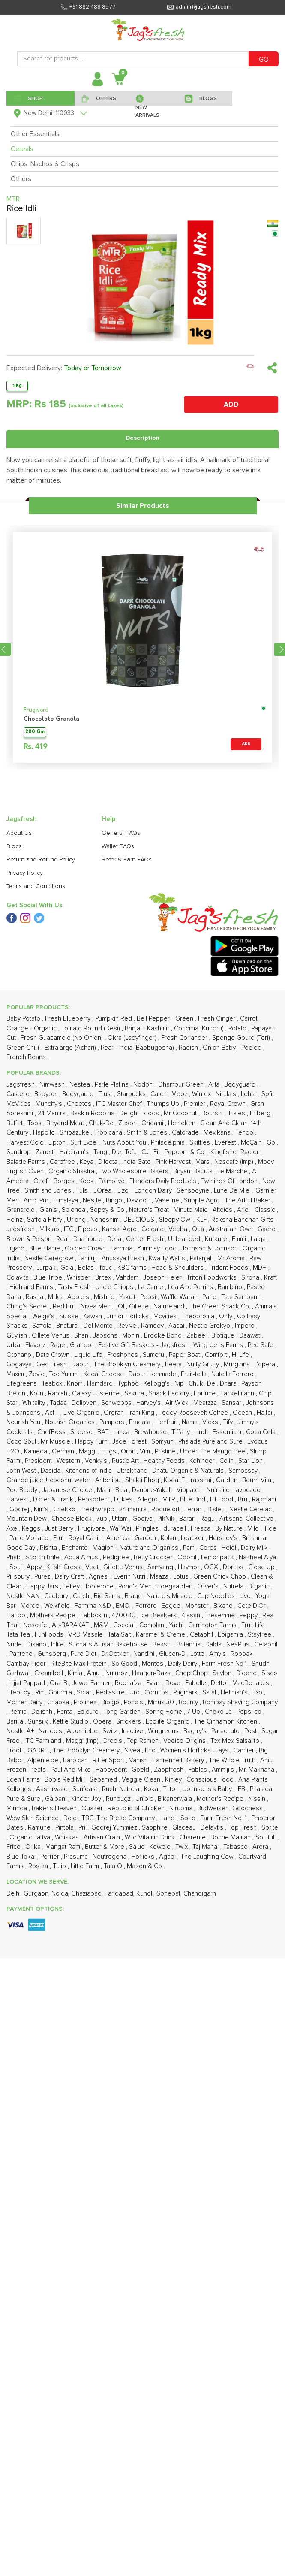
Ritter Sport (109, 1552)
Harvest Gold (25, 934)
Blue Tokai (21, 1648)
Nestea (80, 876)
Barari (188, 1310)
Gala (67, 1059)
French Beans (27, 849)
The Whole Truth (233, 1552)
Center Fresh (145, 1030)
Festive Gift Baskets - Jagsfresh (144, 1136)
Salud (138, 1638)
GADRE (38, 1542)
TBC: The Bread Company (118, 1610)
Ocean (243, 1204)
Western (69, 1252)
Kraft (270, 1069)
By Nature (229, 1320)
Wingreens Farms (219, 1136)
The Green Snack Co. (220, 1098)
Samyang (161, 1359)
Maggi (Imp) (83, 1532)
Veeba (178, 1021)
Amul (94, 1465)
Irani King (142, 1204)
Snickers (129, 1513)
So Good (125, 1455)
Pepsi (149, 1088)
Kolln (37, 1185)
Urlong (77, 1011)
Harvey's (149, 1194)
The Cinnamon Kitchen (226, 1513)
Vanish (139, 1552)
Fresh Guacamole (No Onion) (63, 829)
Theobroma (198, 1108)
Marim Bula (113, 1281)
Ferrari (194, 1301)
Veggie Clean (142, 1571)
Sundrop (19, 943)
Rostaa (39, 1658)
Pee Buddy (22, 1281)
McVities (19, 895)
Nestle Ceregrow (49, 1050)
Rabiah (58, 1185)
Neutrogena (110, 1648)
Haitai (265, 1204)
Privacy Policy (24, 716)
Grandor (82, 1136)
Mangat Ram (63, 1638)
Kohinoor (202, 1252)
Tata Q (114, 1658)
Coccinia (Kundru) (199, 820)
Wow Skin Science (33, 1610)
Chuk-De (102, 915)
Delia (115, 1030)
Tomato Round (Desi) (91, 820)
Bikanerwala (176, 1590)
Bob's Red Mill (66, 1571)
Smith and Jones (48, 982)
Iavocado (248, 1281)
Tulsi (83, 982)
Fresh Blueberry (68, 810)
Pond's (134, 1494)
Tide (270, 1320)
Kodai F (175, 1271)
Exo (258, 1484)
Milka (56, 1088)
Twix (182, 1638)
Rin (40, 1484)
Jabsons (106, 1127)
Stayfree (260, 1426)
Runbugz (119, 1590)
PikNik (166, 1310)
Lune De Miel (233, 982)
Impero (245, 1117)
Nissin (257, 1590)
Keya (87, 953)
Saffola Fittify (45, 1011)
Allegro (148, 1291)
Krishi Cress (64, 1359)
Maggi (88, 1243)
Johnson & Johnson (210, 1040)
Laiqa (259, 1030)
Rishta (49, 1339)
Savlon (223, 1465)
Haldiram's (75, 943)
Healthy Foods (165, 1252)
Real (63, 1030)
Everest (226, 934)
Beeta (174, 1156)
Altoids (223, 1001)
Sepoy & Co (108, 1001)
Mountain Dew (27, 1310)
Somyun (163, 1233)
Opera (103, 1513)
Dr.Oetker (115, 1445)
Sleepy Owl (176, 1011)
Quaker (93, 1600)
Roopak (243, 1445)
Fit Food (222, 1291)
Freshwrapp (98, 1301)
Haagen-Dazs (152, 1465)
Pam (189, 1339)
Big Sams (108, 1387)
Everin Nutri (130, 1368)
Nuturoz (117, 1465)
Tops (35, 915)
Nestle (93, 992)
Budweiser (213, 1600)
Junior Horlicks (128, 1108)
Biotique (223, 1127)
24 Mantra (52, 905)
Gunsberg (52, 1445)
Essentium (228, 1223)
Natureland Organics (150, 1339)
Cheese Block (72, 1310)
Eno (151, 1542)
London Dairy (154, 982)
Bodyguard (240, 876)
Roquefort (166, 1301)
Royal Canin (86, 1329)
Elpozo (88, 1021)
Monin (131, 1127)
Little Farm (86, 1658)
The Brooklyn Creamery (127, 1156)
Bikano (223, 1397)
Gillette (139, 1098)
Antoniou (108, 1271)
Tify (228, 1214)
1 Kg (17, 385)
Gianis (49, 1001)
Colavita (18, 1069)
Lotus (181, 1368)
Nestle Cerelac (251, 1301)
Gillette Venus (123, 1359)
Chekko (65, 1301)
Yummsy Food (157, 1040)
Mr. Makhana (257, 1561)
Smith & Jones (148, 924)
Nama (190, 1214)
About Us (19, 676)
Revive (127, 1117)
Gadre (267, 1021)
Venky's (97, 1252)
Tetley (72, 1378)
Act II (52, 1204)
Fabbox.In (94, 1407)
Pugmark (186, 1484)
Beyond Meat (66, 915)
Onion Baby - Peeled (233, 839)
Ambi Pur (37, 992)
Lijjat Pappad (28, 1474)
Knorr (75, 1175)
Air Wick (177, 1194)
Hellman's (235, 1484)
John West (22, 1262)
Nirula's (227, 885)
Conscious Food (210, 1571)
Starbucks (132, 885)
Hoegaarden (175, 1378)
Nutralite (219, 1281)
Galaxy (82, 1185)
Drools (113, 1532)
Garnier (244, 1542)
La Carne (151, 1078)
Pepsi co (250, 1503)
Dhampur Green (182, 876)
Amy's (218, 1445)
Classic (266, 1001)
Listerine (108, 1185)
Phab (14, 1349)
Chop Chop (192, 1465)
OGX (212, 1359)
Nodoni (144, 876)
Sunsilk (39, 1513)
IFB (242, 1580)
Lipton (57, 934)
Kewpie (161, 1638)
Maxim (16, 1166)
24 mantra (133, 1301)
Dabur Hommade (153, 1166)
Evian (154, 1474)
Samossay (243, 1262)
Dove (173, 1474)
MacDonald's (251, 1474)
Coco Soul (22, 1233)
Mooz (180, 885)
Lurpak (46, 1059)
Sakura (135, 1185)
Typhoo (129, 1175)
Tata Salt (120, 1426)
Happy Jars (43, 1378)
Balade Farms (26, 953)
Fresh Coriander (185, 829)
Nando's (51, 1522)
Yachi (177, 1416)
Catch (159, 885)
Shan (82, 1127)
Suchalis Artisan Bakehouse (109, 1436)
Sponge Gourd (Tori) (242, 829)
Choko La (219, 1503)
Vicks (211, 1214)
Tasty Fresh (75, 1078)
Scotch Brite (43, 1349)
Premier (195, 895)
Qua (199, 1021)
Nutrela (234, 1378)
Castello (18, 885)
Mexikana (218, 924)
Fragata (140, 1214)
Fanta (65, 1503)
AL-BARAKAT (71, 1416)
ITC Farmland (43, 1532)
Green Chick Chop (220, 1368)
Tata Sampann (241, 1088)
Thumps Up (164, 895)
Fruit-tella (194, 1166)
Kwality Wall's (168, 1050)
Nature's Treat (150, 1001)
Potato (238, 820)
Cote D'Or (252, 1397)
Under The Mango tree (213, 1243)
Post (251, 1522)
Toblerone (99, 1378)
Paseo (257, 1078)
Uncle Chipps (115, 1078)
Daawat (250, 1127)
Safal (210, 1484)
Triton (171, 1580)
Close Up (262, 1359)
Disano (37, 1436)
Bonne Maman (231, 1629)
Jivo (246, 1387)
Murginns (238, 1156)
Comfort (217, 1146)
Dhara (229, 1175)
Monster (197, 1397)
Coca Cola (261, 1223)
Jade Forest (130, 1233)
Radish (189, 839)
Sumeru (154, 1146)
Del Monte (99, 1117)
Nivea (133, 1542)
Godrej (20, 1301)
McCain (252, 934)
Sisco (269, 1465)
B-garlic (259, 1378)
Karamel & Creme (161, 1426)
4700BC (124, 1407)
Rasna (35, 1088)
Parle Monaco (29, 1329)
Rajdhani (264, 1291)
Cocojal (124, 1416)
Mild (254, 1320)
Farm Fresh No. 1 (224, 1610)
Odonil (187, 1349)
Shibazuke (75, 924)
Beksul (163, 1436)
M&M (102, 1416)
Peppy (249, 1407)
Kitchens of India (89, 1262)
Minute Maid (192, 1001)
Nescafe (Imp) (234, 953)
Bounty (189, 1494)
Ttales (237, 905)
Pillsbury (18, 1368)
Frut (59, 1329)
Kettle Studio (71, 1513)
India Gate (137, 953)
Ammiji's (224, 1561)
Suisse (69, 1108)
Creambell (49, 1465)
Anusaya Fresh (124, 1050)
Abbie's (79, 1088)
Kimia (76, 1465)
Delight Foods (140, 905)
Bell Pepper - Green (166, 810)
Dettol (220, 1474)
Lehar (249, 885)
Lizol (124, 982)
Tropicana (109, 924)
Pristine (166, 1243)
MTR (169, 1291)
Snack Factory (170, 1185)
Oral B (59, 1474)
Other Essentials (35, 133)
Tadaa (59, 1194)
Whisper (79, 1069)
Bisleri (216, 1301)
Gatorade (186, 924)
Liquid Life (89, 1146)
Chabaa (59, 1494)
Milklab (50, 1021)
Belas (87, 1059)
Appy (35, 1359)
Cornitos (157, 1484)
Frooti (15, 1542)
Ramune (40, 1619)
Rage (58, 1136)
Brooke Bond (163, 1127)
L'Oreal (103, 982)
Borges (65, 972)
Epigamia (231, 1426)
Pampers (112, 1214)
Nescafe (36, 1416)
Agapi (168, 1648)
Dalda (214, 1436)
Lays (223, 1542)
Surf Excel (84, 934)
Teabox (53, 1175)
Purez (43, 1368)
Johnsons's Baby (208, 1580)
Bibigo (111, 1494)
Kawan (93, 1108)
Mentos (153, 1455)
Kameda (36, 1243)
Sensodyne (194, 982)
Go (272, 934)
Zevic (37, 1166)
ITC (69, 1021)
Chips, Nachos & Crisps (45, 163)
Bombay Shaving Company (240, 1494)
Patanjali (202, 1050)
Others (21, 178)
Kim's (42, 1301)
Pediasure (111, 1484)
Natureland (169, 1098)
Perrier (50, 1648)
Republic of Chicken (137, 1600)
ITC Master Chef (120, 895)
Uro (135, 1484)
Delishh (42, 1503)
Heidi (230, 1339)
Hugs (109, 1243)
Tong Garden (122, 1503)
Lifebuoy (19, 1484)
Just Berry (60, 1320)
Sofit (268, 885)
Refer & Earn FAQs (127, 703)
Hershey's (224, 1329)
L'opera (266, 1156)
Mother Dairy (25, 1494)
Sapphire (155, 1619)
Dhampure (88, 1030)
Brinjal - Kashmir (148, 820)
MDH (260, 1059)
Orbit (129, 1243)
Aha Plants (254, 1571)
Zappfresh (169, 1561)
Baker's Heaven (55, 1600)
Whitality (34, 1194)
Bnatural (68, 1117)
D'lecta (108, 953)
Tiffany (181, 1223)
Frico (14, 1638)
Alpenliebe (83, 1522)
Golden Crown (86, 1040)
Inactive (133, 1522)
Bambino (231, 1078)
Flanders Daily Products (163, 972)
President (39, 1252)
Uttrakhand (133, 1262)
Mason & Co (145, 1658)
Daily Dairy (183, 1455)
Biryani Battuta (193, 963)
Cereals (22, 148)
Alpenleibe (43, 1552)
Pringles (148, 1320)
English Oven (25, 963)
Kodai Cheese (105, 1166)
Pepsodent (94, 1291)
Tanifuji (88, 1050)
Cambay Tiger (27, 1455)
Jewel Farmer (92, 1474)
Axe (12, 1320)
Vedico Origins (185, 1532)
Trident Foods (229, 1059)
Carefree (63, 953)
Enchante (76, 1339)
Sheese (82, 1223)
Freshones (123, 1146)
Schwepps (117, 1194)
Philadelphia (168, 934)
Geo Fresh (52, 1156)
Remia (18, 1503)
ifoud (106, 1059)
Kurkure (217, 1030)
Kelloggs (19, 1580)
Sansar (232, 1194)
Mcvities (165, 1108)
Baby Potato (24, 810)
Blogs (14, 690)
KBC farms (132, 1059)
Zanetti (46, 943)
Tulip (60, 1658)
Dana (14, 1088)
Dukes (124, 1291)
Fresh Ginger (217, 810)
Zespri (128, 915)
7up (102, 1310)
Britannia (189, 1436)
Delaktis (213, 1619)
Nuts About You (125, 934)
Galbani (56, 1590)
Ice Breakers (159, 1407)
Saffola (42, 1117)
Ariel (244, 1001)
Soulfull (266, 1629)
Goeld (141, 1561)
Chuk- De (203, 1175)
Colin (227, 1252)
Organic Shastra (72, 963)
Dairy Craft (70, 1368)
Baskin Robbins (93, 905)
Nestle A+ (21, 1522)
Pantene (21, 1445)
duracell (175, 1320)
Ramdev (153, 1117)
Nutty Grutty (203, 1156)
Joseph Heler (163, 1069)
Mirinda (17, 1600)
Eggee (172, 1397)
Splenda (74, 1001)
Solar (85, 1484)
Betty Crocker (154, 1349)
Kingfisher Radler (235, 943)
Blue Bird (193, 1291)
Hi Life (241, 1146)
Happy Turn (92, 1233)
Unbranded (185, 1030)
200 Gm (35, 567)
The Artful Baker (248, 992)
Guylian (17, 1127)
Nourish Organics (70, 1214)
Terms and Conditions (35, 730)
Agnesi (100, 1368)
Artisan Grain (103, 1629)
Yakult (128, 1088)
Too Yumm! (65, 1166)
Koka (152, 1580)
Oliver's (208, 1378)
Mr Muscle (56, 1233)
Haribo (16, 1407)
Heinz (15, 1011)
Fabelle (196, 1474)
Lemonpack (218, 1349)
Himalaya (66, 992)
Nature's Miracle (170, 1387)
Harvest (18, 1291)
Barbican (76, 1552)
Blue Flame (45, 1040)
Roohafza (129, 1474)
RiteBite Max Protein (79, 1455)
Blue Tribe (48, 1069)
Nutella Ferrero (233, 1166)
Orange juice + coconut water (49, 1271)
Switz (110, 1522)
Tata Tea (19, 1426)
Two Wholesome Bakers (134, 963)
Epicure (88, 1503)
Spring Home (164, 1503)
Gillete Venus (51, 1127)
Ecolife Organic (168, 1513)
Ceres (209, 1339)
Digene (247, 1465)
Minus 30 (162, 1494)
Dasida (51, 1262)
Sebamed (104, 1571)
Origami (153, 915)
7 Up (194, 1503)
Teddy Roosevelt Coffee (194, 1204)
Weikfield (58, 1397)
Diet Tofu (125, 943)
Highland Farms (32, 1078)
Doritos (234, 1359)
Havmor (189, 1359)
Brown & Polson (29, 1030)
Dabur (81, 1156)
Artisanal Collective (247, 1310)
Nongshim (105, 1011)
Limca (122, 1223)
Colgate (153, 1021)
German (64, 1243)
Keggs (32, 1320)
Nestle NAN (23, 1387)
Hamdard (100, 1175)
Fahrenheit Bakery (179, 1552)
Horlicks (143, 1648)
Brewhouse (151, 1223)
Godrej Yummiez (115, 1619)
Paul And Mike (72, 1561)
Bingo (115, 992)
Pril (83, 1619)
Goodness (248, 1600)
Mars (203, 953)
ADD (231, 404)
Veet (92, 1359)
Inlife (58, 1436)
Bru (243, 1291)
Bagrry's (195, 1522)
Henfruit (167, 1214)
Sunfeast (85, 1580)
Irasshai (201, 1271)
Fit (157, 943)
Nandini (144, 1445)
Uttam (120, 1310)
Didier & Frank (54, 1291)
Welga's (44, 1108)
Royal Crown (228, 895)
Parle (210, 1088)
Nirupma (181, 1600)
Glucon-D (173, 1445)
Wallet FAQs (118, 690)
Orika (33, 1638)
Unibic (145, 1590)
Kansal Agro (120, 1021)
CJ (145, 943)
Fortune (205, 1185)
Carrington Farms (213, 1416)
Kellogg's (157, 1175)
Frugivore (36, 546)
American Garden (132, 1329)
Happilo (45, 924)
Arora (261, 1638)
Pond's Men (135, 1378)
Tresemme (221, 1407)
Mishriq (105, 1088)
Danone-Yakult (153, 1281)
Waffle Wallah (180, 1088)
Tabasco (236, 1638)
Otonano (19, 1146)
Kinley (174, 1571)
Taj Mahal (206, 1638)
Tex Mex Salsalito (235, 1532)
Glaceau (185, 1619)
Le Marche (233, 963)
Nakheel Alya (257, 1349)
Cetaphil (202, 1426)
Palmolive (112, 972)
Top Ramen (143, 1532)
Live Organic (82, 1204)
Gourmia (61, 1484)
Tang (101, 943)
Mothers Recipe (53, 1407)
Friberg (261, 905)
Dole (70, 1610)
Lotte (198, 1445)
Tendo (245, 924)
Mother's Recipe (221, 1590)
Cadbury (57, 1387)
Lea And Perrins (191, 1078)
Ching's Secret (28, 1098)
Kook (87, 972)
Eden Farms (24, 1571)
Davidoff (139, 992)
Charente (193, 1629)
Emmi (240, 1030)
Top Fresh (243, 1619)
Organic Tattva (30, 1629)
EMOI (124, 1397)
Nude (15, 1436)
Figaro (16, 1040)
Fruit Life (254, 1416)
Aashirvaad (52, 1580)
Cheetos (80, 895)
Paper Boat (185, 1146)
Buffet (15, 915)
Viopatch (190, 1281)
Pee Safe (261, 1136)
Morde (31, 1397)
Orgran (115, 1204)
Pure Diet (84, 1445)
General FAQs (121, 676)
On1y (226, 1108)
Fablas (198, 1561)
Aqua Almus (82, 1349)
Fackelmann (238, 1185)
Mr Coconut (181, 905)
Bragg (134, 1387)
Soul (16, 1359)
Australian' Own (232, 1021)
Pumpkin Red (114, 810)
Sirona (251, 1069)
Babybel (46, 885)
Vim (146, 1243)
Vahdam (128, 1069)
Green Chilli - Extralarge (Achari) (52, 839)
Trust (106, 885)
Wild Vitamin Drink (151, 1629)
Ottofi (42, 972)
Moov (267, 953)
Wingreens (164, 1522)
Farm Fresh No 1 (225, 1455)
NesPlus (238, 1436)
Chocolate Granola (51, 555)
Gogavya (19, 1156)
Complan (152, 1416)
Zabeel (197, 1127)
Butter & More (105, 1638)
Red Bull (65, 1098)
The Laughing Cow (207, 1648)
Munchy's (50, 895)
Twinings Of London (230, 972)
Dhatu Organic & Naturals (188, 1262)
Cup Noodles (217, 1387)
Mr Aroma (231, 1050)
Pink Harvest (174, 953)
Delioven (85, 1194)
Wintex (202, 885)
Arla (214, 876)
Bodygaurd (78, 885)
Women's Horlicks (186, 1542)
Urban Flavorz (26, 1136)
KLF (202, 1011)
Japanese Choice (68, 1281)
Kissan (191, 1407)
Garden (227, 1271)
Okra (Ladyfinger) (133, 829)
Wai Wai (121, 1320)
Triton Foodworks (212, 1069)
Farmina (122, 1040)
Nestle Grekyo (210, 1117)
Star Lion (251, 1252)
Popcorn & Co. (186, 943)
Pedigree (117, 1349)
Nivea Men (96, 1098)
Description (142, 438)
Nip (180, 1175)
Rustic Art (126, 1252)
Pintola (65, 1619)
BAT (104, 1223)
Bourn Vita (257, 1271)
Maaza (160, 1368)
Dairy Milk (255, 1339)
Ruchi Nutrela (121, 1580)
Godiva (143, 1310)
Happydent (112, 1561)
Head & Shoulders (178, 1059)
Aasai (177, 1117)
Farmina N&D (94, 1397)
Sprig (188, 1610)
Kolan (169, 1329)
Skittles (200, 934)
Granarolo (21, 1001)
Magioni (105, 1339)
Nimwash (52, 876)
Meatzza (206, 1194)
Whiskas (68, 1629)
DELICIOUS (139, 1011)
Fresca (201, 1320)
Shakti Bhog (143, 1271)
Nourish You (24, 1214)
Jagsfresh (21, 876)
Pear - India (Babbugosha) (138, 839)
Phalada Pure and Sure (211, 1233)
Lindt (202, 1223)
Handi (168, 1610)
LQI (120, 1098)
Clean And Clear (224, 915)
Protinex (86, 1494)
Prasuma (77, 1648)
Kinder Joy (87, 1590)
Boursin (213, 905)
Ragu (208, 1310)
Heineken (182, 915)
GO (264, 59)
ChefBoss (52, 1223)
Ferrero (147, 1397)
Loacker (193, 1329)
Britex (104, 1069)
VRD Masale (86, 1426)
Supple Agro (203, 992)
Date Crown (53, 1146)
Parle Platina (112, 876)
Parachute (226, 1522)
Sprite (269, 1619)
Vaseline (168, 992)
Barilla (15, 1513)
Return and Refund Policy (40, 703)
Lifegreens (22, 1175)
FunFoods (50, 1426)
